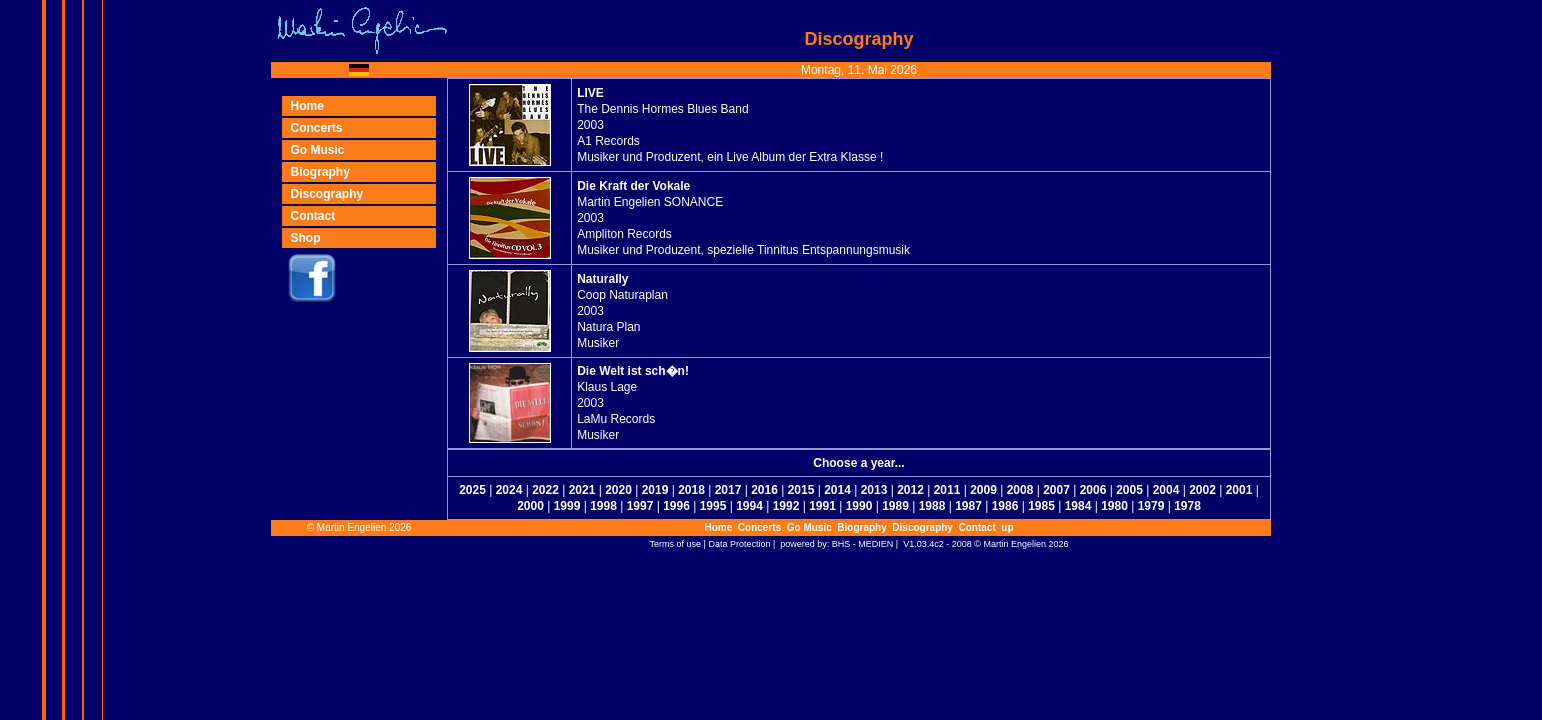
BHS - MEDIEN (863, 544)
